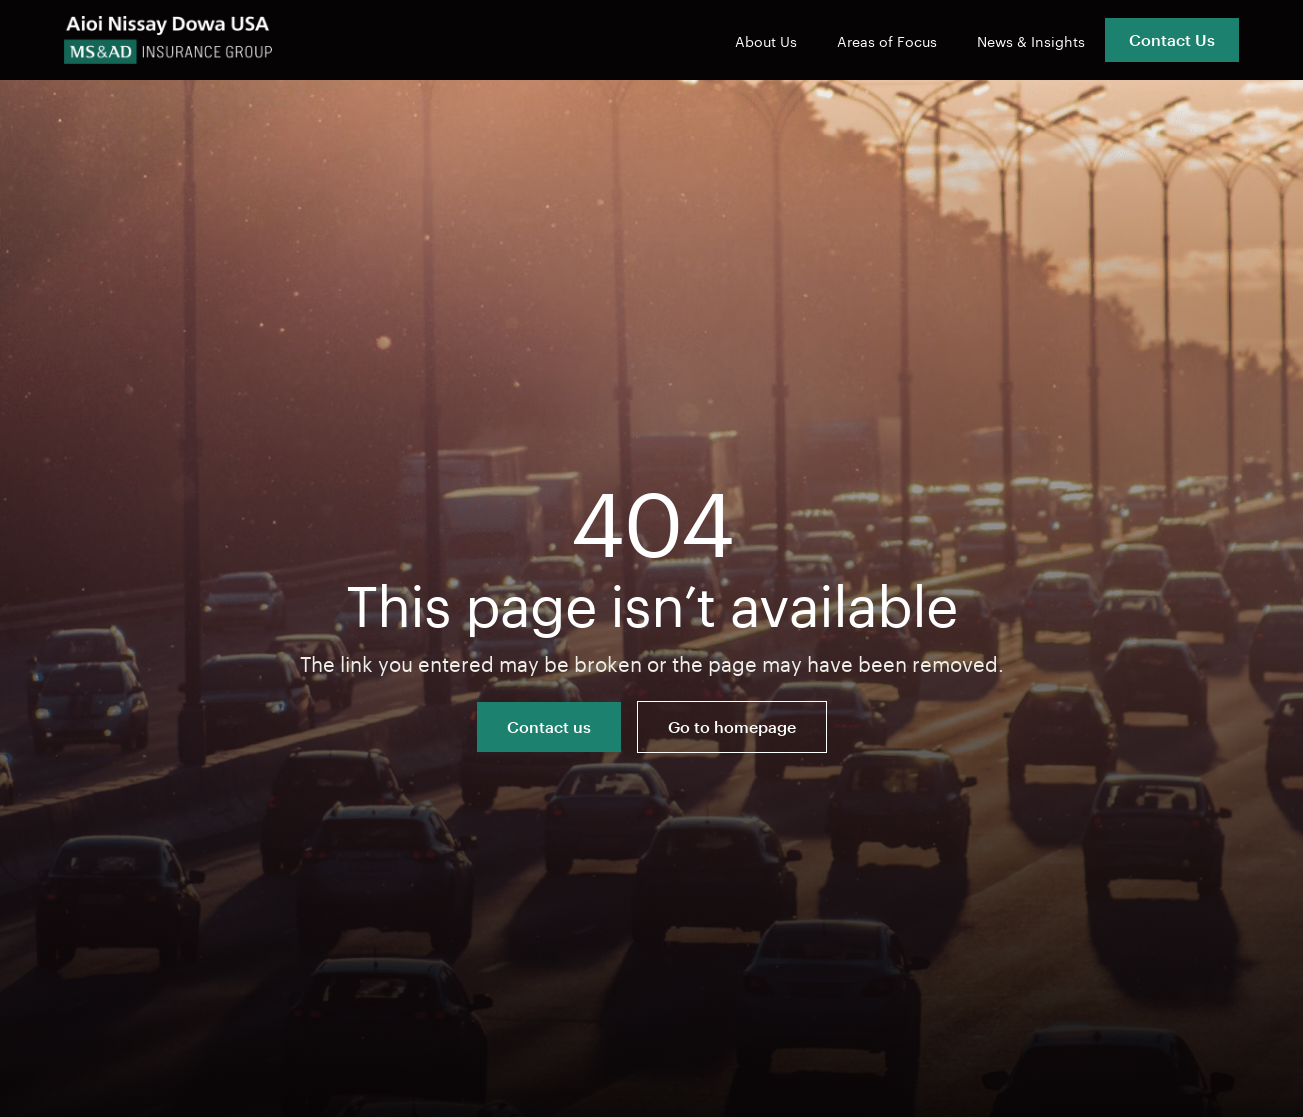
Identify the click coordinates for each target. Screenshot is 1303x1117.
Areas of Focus (887, 40)
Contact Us (1172, 39)
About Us (766, 40)
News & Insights (1031, 40)
